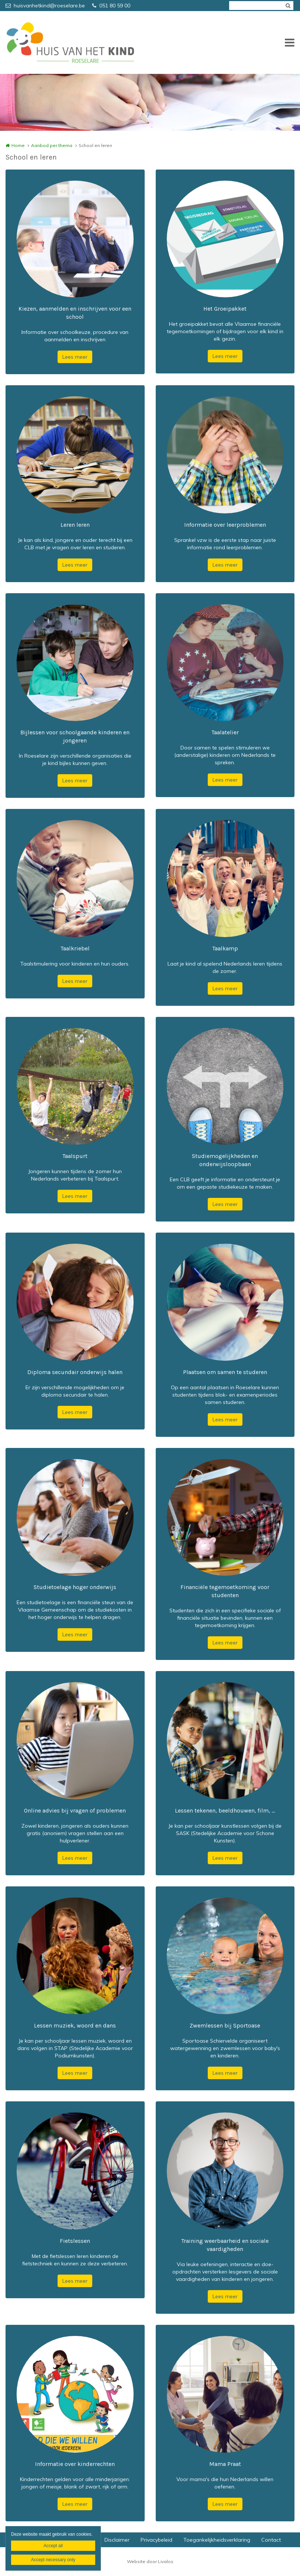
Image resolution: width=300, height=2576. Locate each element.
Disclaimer (117, 2539)
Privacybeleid (156, 2539)
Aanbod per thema (51, 145)
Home (18, 145)
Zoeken (287, 5)
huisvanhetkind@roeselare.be (45, 5)
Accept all (53, 2545)
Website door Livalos (150, 2561)
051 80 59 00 (111, 5)
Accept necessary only (53, 2559)
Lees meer (74, 356)
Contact (271, 2539)
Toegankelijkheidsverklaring (216, 2539)
